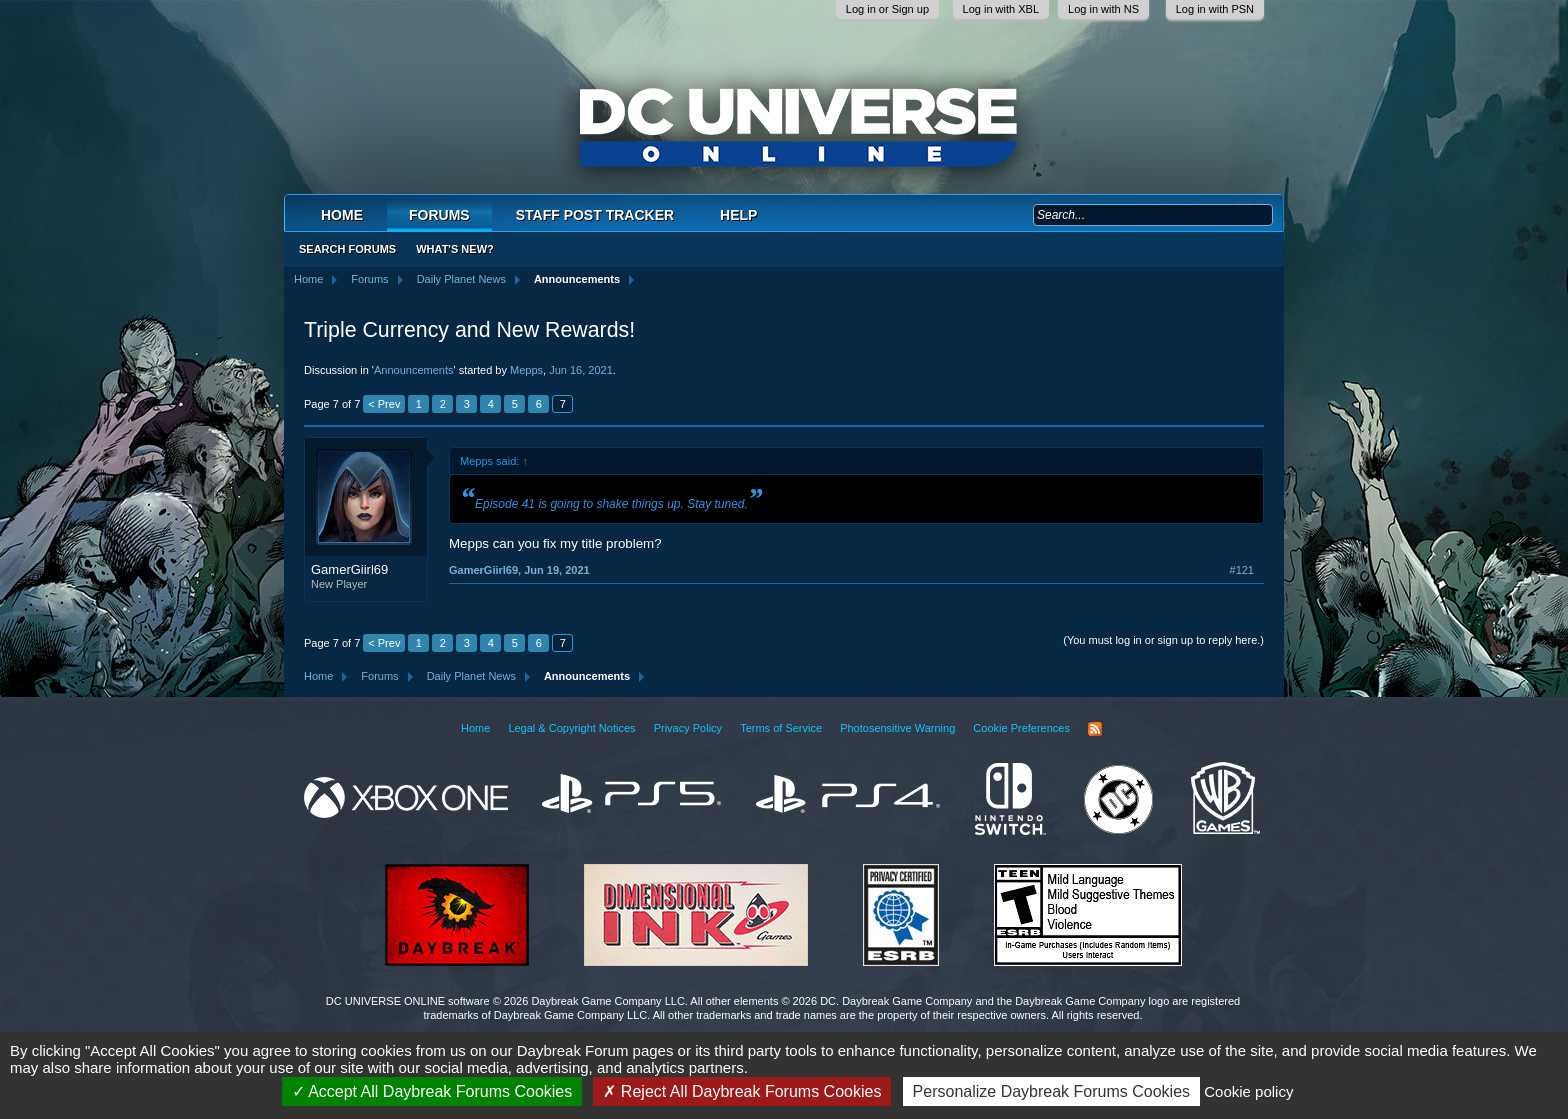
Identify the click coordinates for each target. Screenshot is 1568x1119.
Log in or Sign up (887, 9)
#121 (1242, 570)
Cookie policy (1248, 1091)
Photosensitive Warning (897, 728)
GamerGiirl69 (349, 569)
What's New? (455, 249)
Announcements (414, 370)
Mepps (526, 370)
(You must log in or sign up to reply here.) (1163, 640)
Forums (439, 215)
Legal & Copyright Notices (571, 728)
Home (342, 215)
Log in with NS (1103, 9)
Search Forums (347, 249)
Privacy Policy (688, 728)
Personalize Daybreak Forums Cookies (1051, 1091)
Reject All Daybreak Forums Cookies (742, 1091)
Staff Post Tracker (595, 215)
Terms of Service (781, 728)
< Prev (384, 404)
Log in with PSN (1215, 9)
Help (738, 215)
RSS (1095, 729)
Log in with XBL (1001, 9)
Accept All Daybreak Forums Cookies (432, 1091)
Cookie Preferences (1021, 728)
